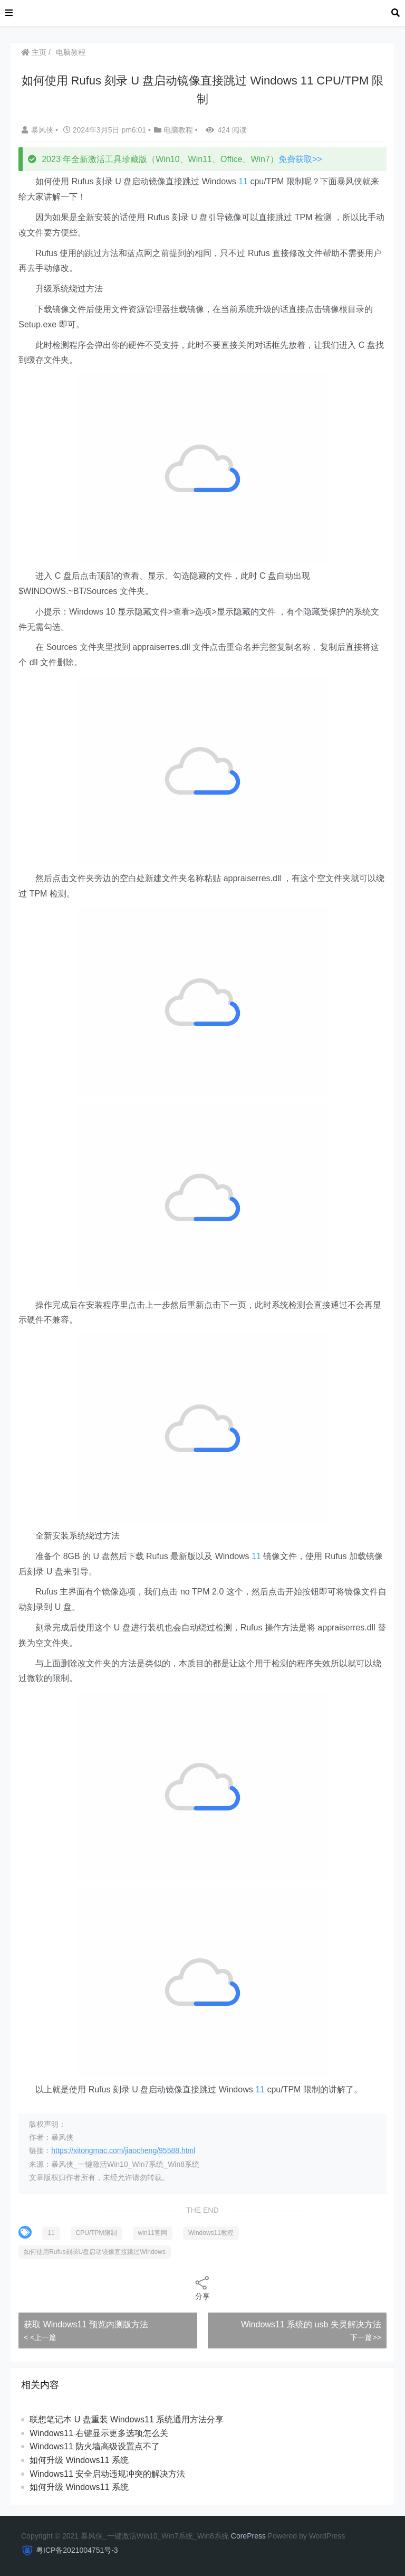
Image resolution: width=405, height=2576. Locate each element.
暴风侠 (38, 130)
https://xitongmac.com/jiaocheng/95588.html (123, 2150)
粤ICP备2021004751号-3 (77, 2550)
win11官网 (152, 2233)
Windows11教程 (211, 2233)
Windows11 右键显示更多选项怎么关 (99, 2433)
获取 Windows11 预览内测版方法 (86, 2324)
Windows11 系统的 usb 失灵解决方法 (311, 2324)
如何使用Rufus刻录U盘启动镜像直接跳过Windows (95, 2252)
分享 (202, 2287)
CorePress (248, 2536)
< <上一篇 (40, 2337)
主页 (33, 52)
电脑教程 (70, 52)
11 (243, 181)
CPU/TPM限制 (96, 2233)
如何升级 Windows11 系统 (79, 2460)
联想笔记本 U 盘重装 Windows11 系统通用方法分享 (127, 2419)
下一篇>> (365, 2337)
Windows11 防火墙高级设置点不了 (95, 2446)
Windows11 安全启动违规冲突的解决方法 (107, 2473)
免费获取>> (300, 159)
